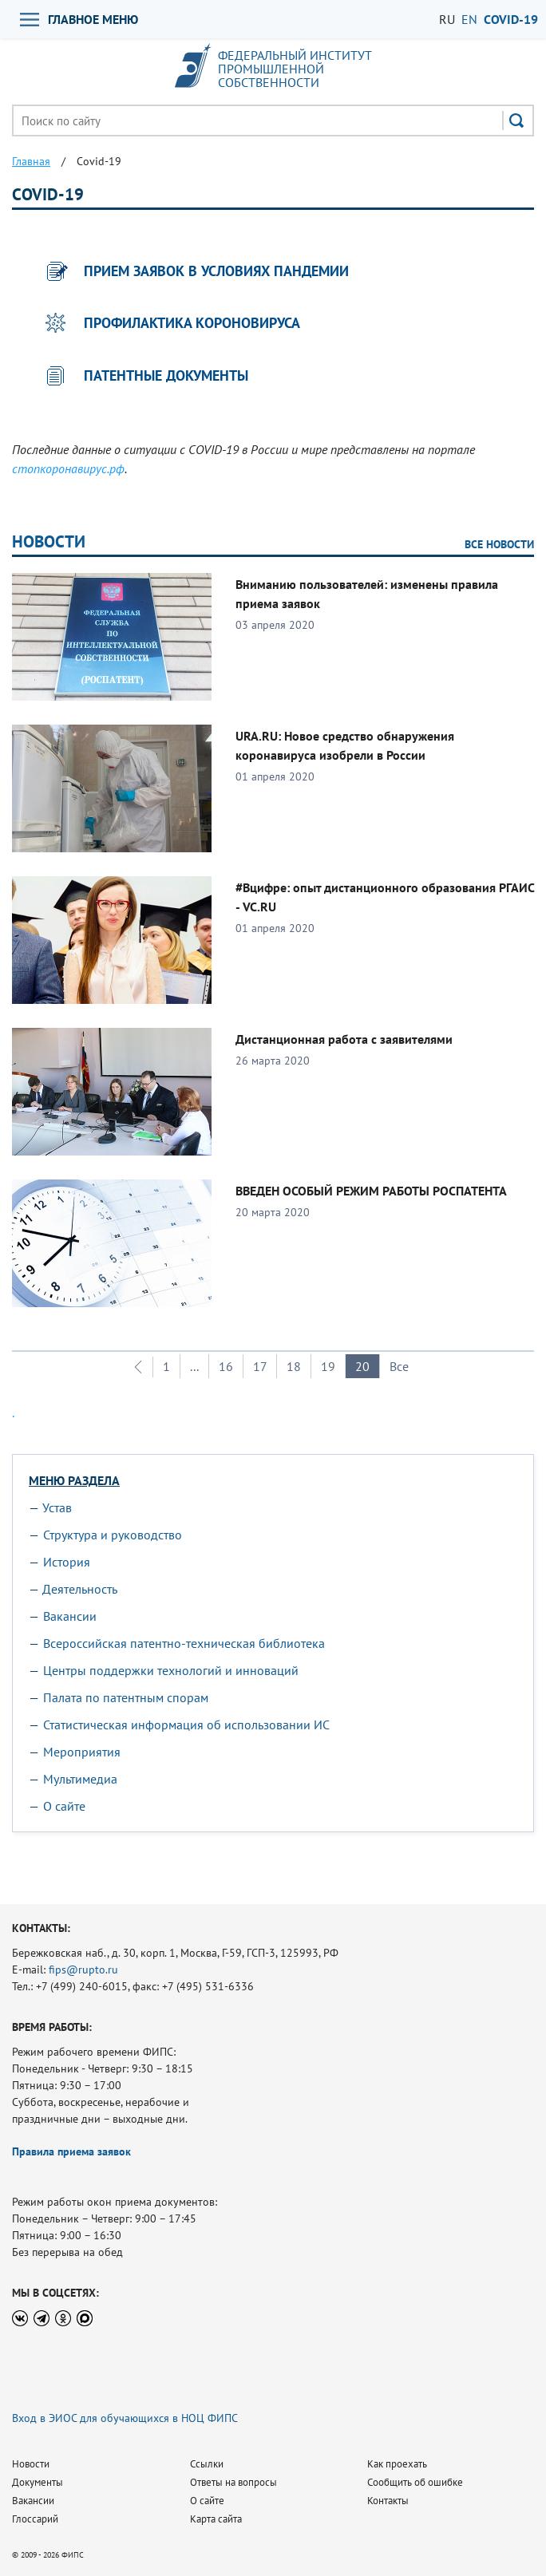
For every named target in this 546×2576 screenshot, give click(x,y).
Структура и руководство (112, 1535)
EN (469, 19)
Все (399, 1366)
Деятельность (79, 1589)
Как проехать (397, 2464)
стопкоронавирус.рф (68, 468)
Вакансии (70, 1616)
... (194, 1366)
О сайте (64, 1806)
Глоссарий (35, 2519)
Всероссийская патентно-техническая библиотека (184, 1643)
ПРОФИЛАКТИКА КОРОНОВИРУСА (192, 323)
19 (328, 1366)
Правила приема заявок (71, 2151)
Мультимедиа (80, 1779)
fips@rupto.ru (83, 1969)
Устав (57, 1507)
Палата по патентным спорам (125, 1697)
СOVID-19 (511, 19)
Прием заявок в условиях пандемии (216, 271)
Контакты (388, 2500)
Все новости (499, 544)
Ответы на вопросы (233, 2482)
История (66, 1562)
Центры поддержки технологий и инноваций (171, 1670)
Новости (48, 541)
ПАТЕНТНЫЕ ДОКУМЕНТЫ (166, 375)
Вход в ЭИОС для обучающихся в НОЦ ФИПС (125, 2418)
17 (260, 1366)
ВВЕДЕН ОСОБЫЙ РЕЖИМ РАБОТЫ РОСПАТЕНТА (371, 1191)
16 (226, 1366)
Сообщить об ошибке (415, 2482)
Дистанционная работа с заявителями (344, 1039)
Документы (37, 2482)
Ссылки (207, 2464)
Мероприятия (82, 1752)
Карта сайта (216, 2519)
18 (294, 1366)
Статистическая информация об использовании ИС (186, 1724)
